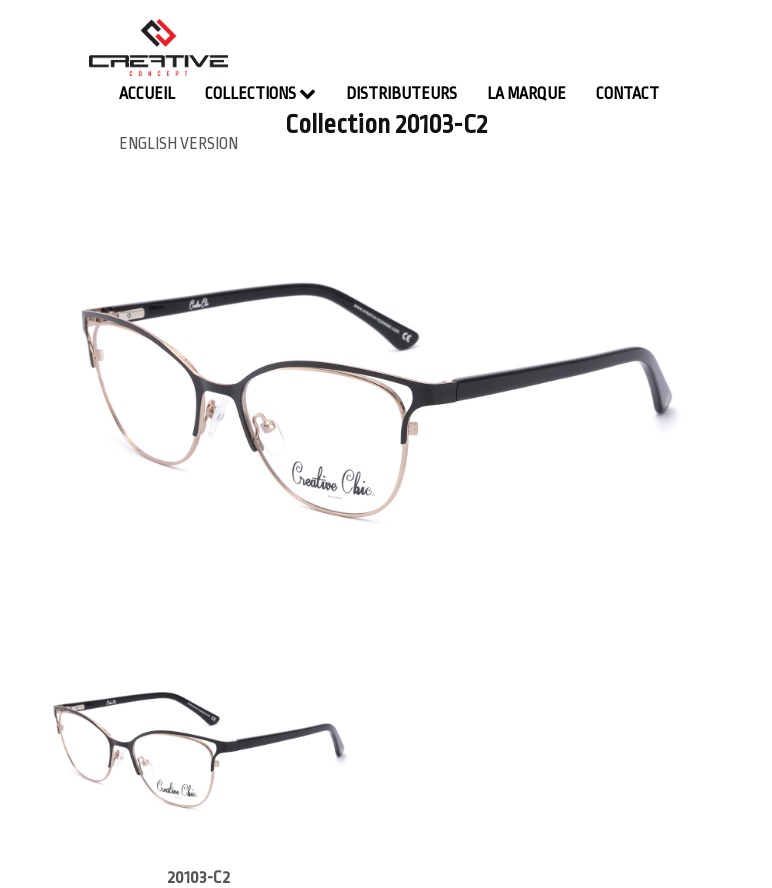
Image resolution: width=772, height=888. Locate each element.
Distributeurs (401, 94)
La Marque (526, 94)
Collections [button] (260, 93)
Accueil (147, 94)
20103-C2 (198, 877)
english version (178, 144)
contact (627, 94)
